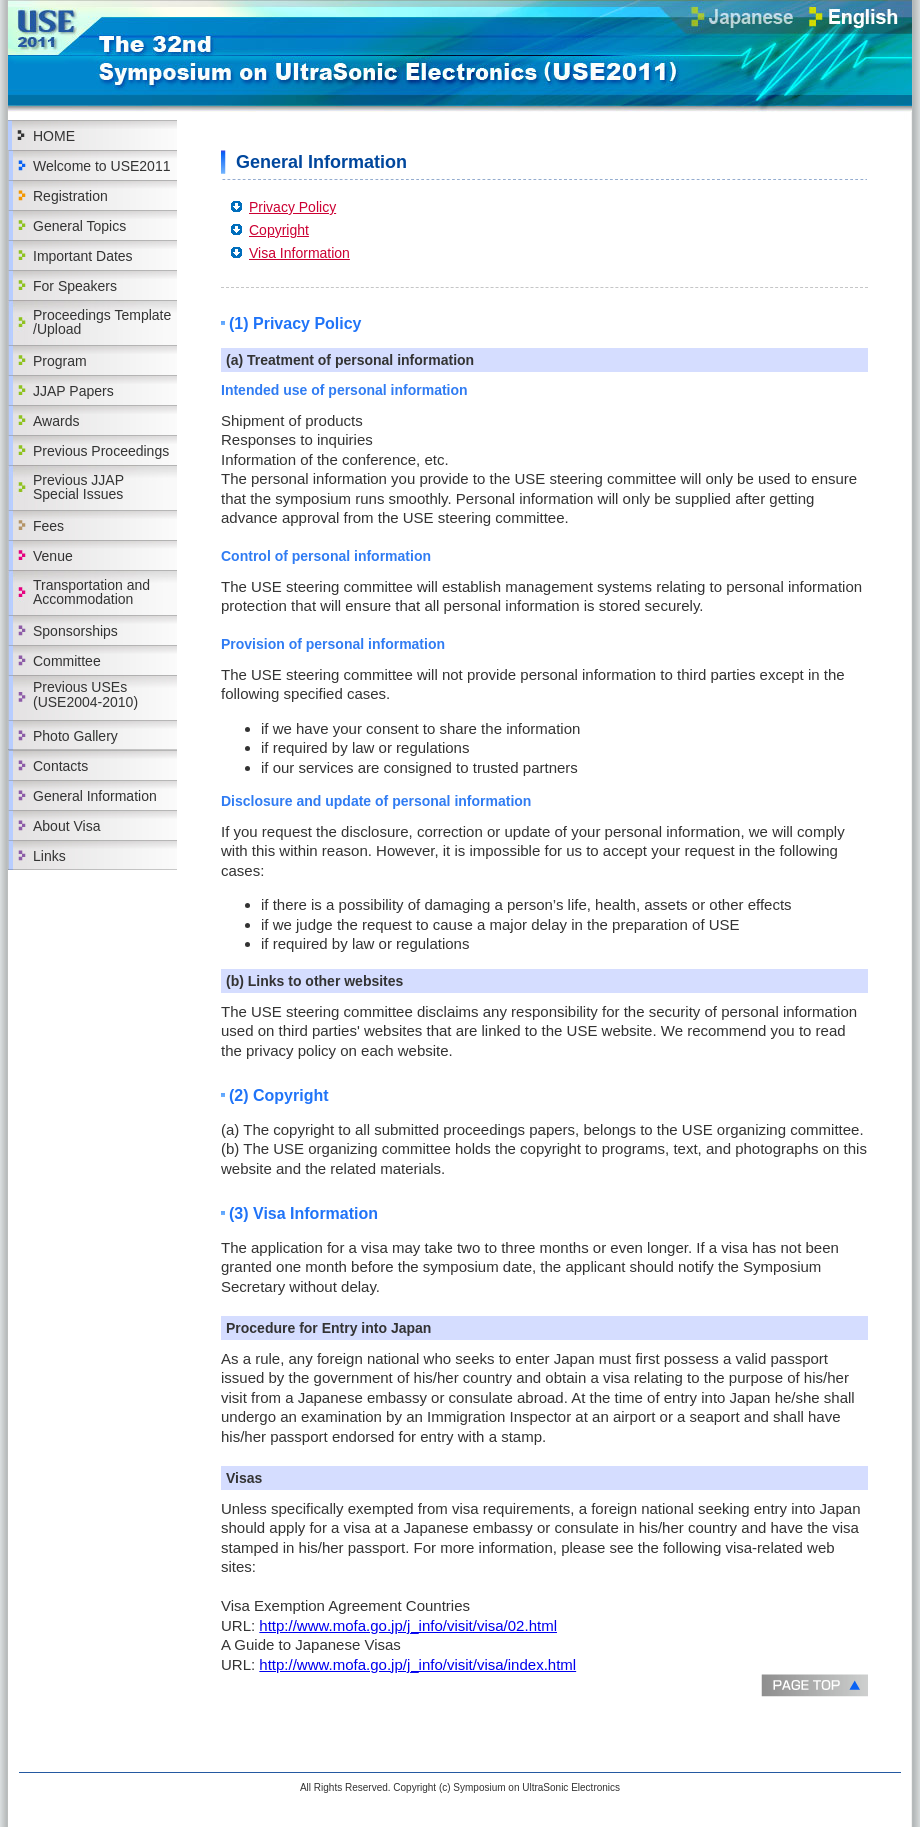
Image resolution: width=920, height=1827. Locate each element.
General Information (95, 796)
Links (49, 856)
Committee (67, 661)
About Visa (66, 826)
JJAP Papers (73, 391)
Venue (53, 556)
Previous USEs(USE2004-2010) (85, 694)
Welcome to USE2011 (101, 166)
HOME (54, 136)
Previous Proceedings (101, 451)
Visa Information (299, 253)
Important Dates (83, 256)
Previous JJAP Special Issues (78, 487)
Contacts (60, 766)
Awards (56, 421)
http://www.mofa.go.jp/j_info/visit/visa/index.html (417, 1664)
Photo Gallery (75, 736)
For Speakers (75, 286)
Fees (48, 526)
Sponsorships (75, 631)
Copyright (279, 230)
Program (60, 361)
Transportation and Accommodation (91, 592)
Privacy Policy (292, 207)
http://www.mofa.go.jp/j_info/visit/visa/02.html (408, 1625)
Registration (70, 196)
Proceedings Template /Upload (102, 322)
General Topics (79, 226)
